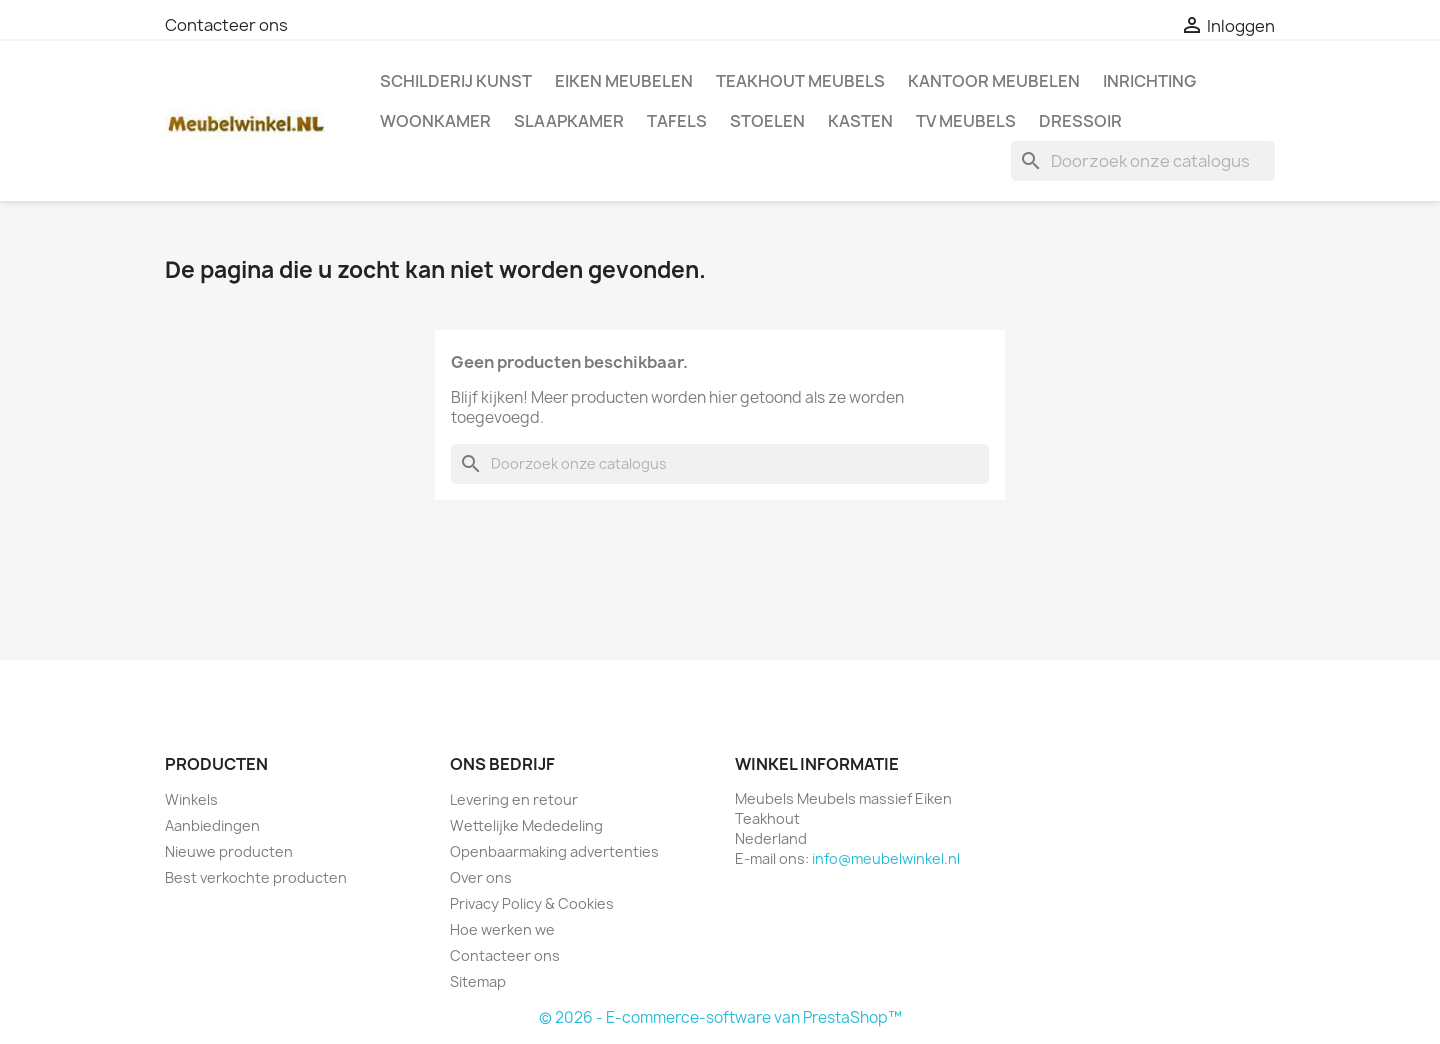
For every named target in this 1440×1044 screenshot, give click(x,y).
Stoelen (767, 121)
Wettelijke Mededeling (526, 825)
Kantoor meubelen (994, 81)
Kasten (860, 121)
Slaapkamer (569, 121)
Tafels (677, 121)
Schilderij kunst (456, 81)
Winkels (191, 799)
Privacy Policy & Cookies (532, 903)
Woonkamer (435, 121)
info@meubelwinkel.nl (886, 858)
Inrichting (1149, 81)
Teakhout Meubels (800, 81)
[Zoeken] (1143, 161)
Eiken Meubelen (624, 81)
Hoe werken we (502, 929)
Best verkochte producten (256, 877)
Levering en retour (514, 799)
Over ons (481, 877)
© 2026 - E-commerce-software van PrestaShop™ (720, 1017)
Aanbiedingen (212, 825)
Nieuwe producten (229, 851)
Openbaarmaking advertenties (554, 851)
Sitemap (478, 981)
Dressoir (1080, 121)
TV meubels (966, 121)
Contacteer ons (226, 25)
